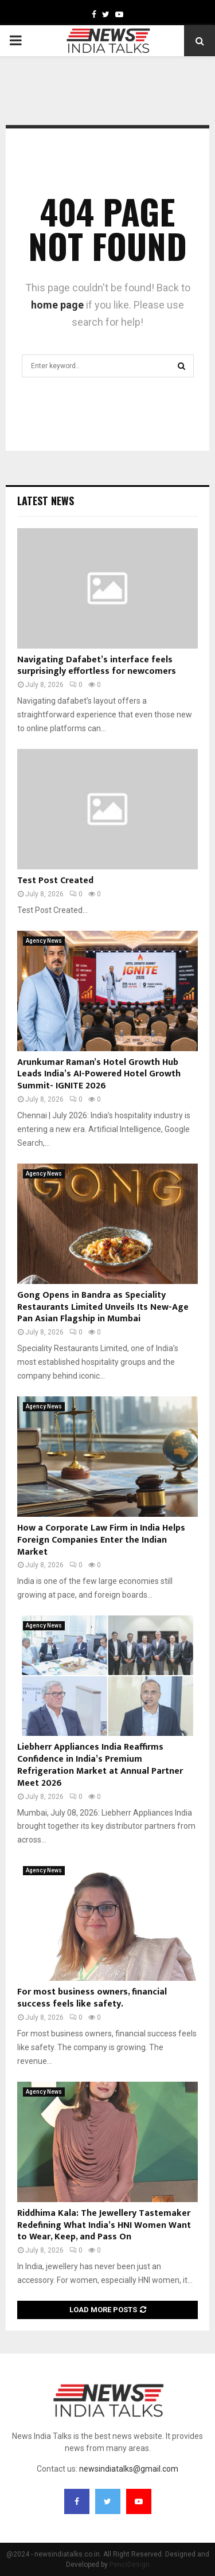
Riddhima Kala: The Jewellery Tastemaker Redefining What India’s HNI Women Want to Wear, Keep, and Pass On (104, 2225)
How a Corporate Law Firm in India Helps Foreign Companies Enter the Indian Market (101, 1540)
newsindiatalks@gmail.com (128, 2468)
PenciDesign (130, 2565)
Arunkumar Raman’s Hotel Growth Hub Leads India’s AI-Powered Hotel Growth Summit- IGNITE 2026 (99, 1074)
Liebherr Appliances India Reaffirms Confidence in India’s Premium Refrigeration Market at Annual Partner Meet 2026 (100, 1764)
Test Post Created (55, 880)
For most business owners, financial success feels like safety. (92, 1998)
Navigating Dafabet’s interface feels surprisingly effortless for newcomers (96, 666)
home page (57, 305)
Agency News (44, 941)
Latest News (45, 500)
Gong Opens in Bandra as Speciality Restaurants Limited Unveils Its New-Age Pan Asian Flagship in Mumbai (103, 1307)
